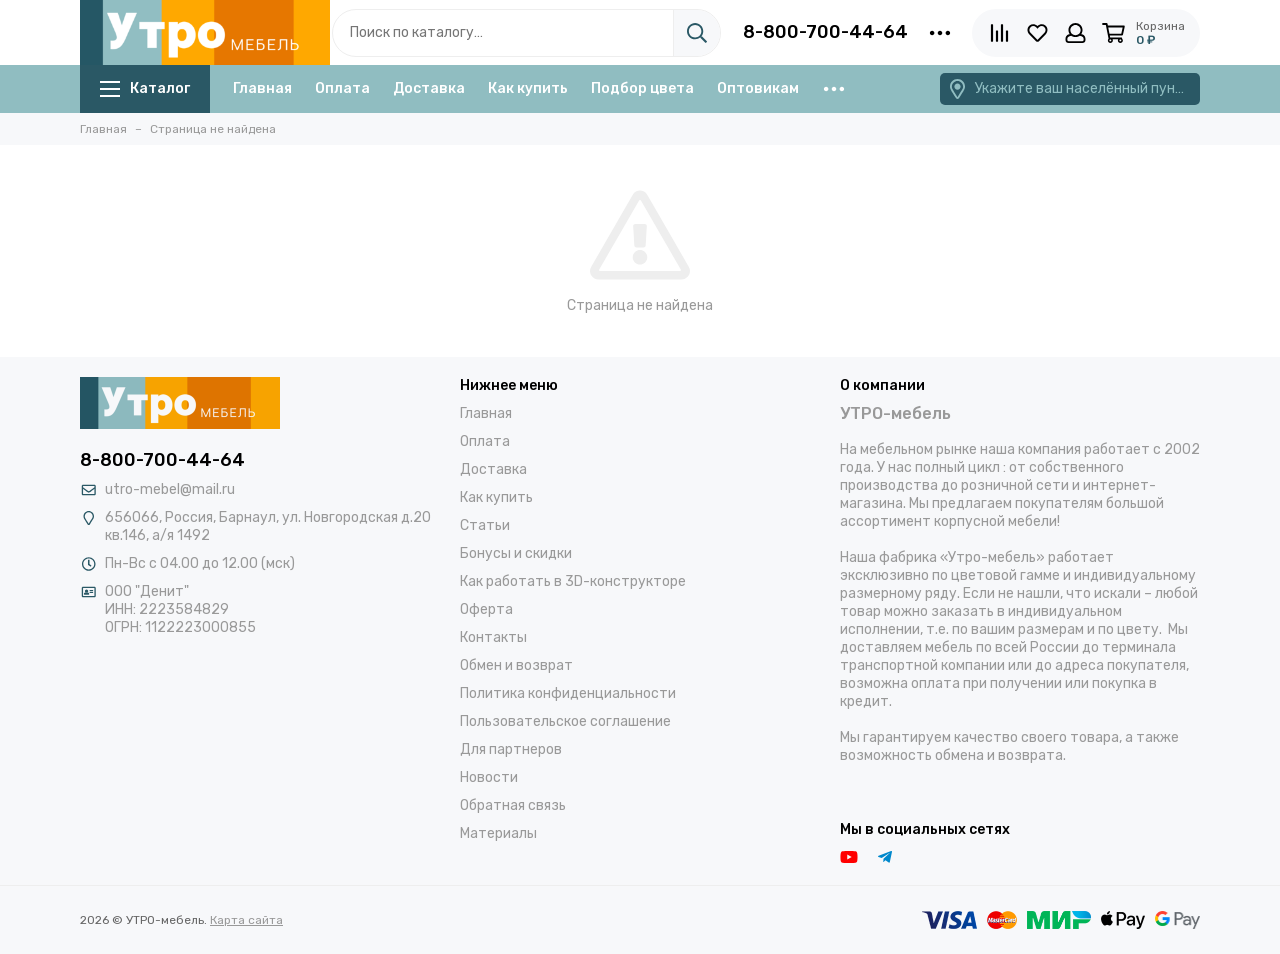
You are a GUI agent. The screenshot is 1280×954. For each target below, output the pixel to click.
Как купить (528, 88)
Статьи (485, 525)
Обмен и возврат (516, 665)
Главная (262, 88)
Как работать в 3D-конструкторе (573, 581)
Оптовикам (758, 88)
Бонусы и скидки (516, 553)
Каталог (145, 88)
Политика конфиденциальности (568, 693)
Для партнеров (511, 749)
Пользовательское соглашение (565, 721)
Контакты (493, 637)
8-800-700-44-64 (825, 32)
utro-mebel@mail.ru (170, 489)
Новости (489, 777)
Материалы (498, 833)
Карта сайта (246, 920)
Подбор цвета (642, 88)
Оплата (342, 88)
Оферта (486, 609)
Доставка (429, 88)
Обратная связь (513, 805)
